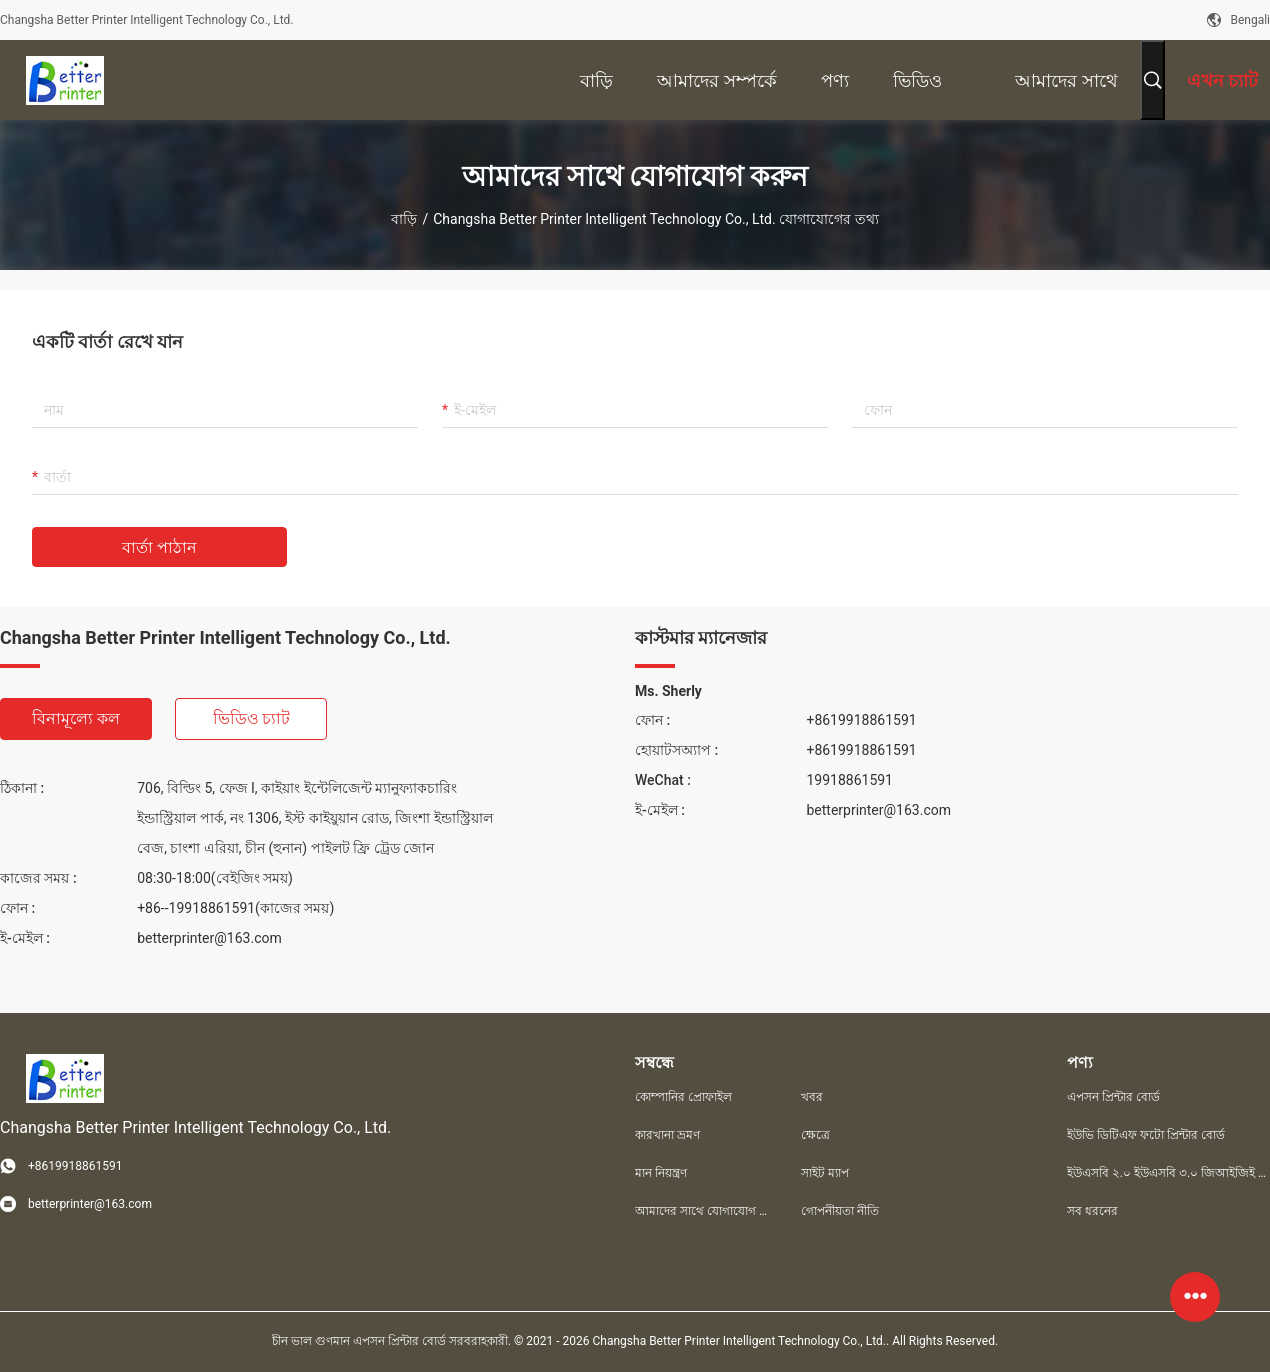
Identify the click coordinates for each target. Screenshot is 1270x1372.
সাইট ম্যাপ (825, 1173)
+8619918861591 (861, 720)
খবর (812, 1097)
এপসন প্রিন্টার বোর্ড (1113, 1097)
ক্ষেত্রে (815, 1135)
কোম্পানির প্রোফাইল (683, 1097)
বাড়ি (404, 219)
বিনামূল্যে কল (76, 718)
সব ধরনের (1092, 1211)
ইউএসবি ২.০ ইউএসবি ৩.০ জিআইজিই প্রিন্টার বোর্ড (1168, 1173)
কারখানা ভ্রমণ (667, 1135)
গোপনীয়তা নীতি (840, 1211)
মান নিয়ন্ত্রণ (661, 1173)
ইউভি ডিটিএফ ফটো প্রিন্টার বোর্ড (1146, 1135)
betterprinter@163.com (209, 938)
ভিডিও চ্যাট (252, 718)
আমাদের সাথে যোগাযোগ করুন (702, 1211)
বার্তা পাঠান (159, 547)
